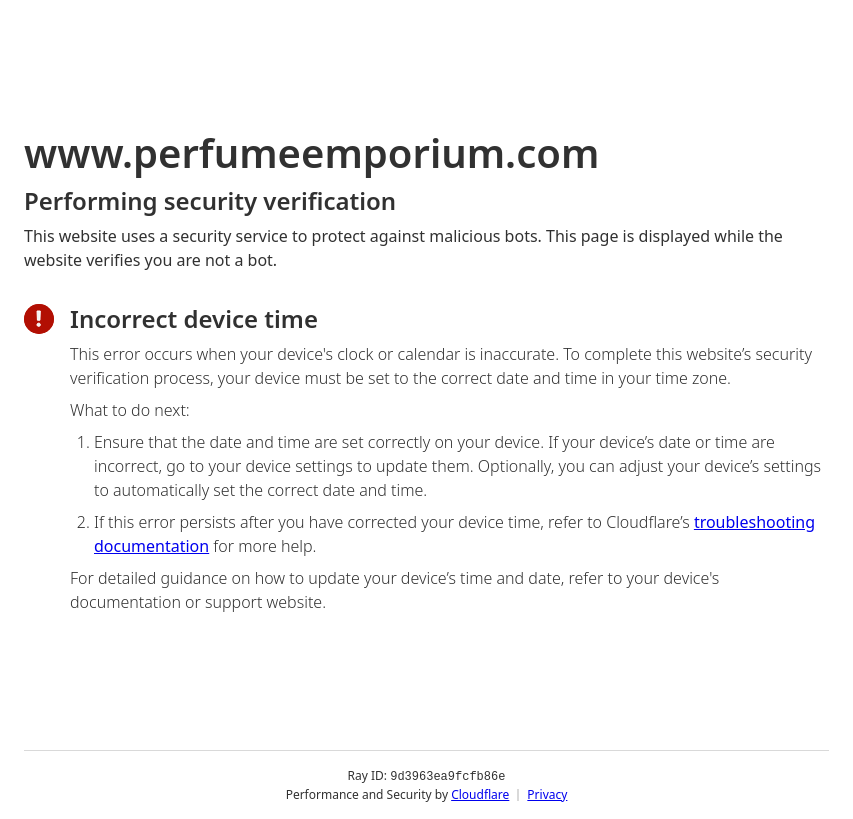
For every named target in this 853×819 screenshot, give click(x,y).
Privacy (547, 793)
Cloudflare (480, 793)
